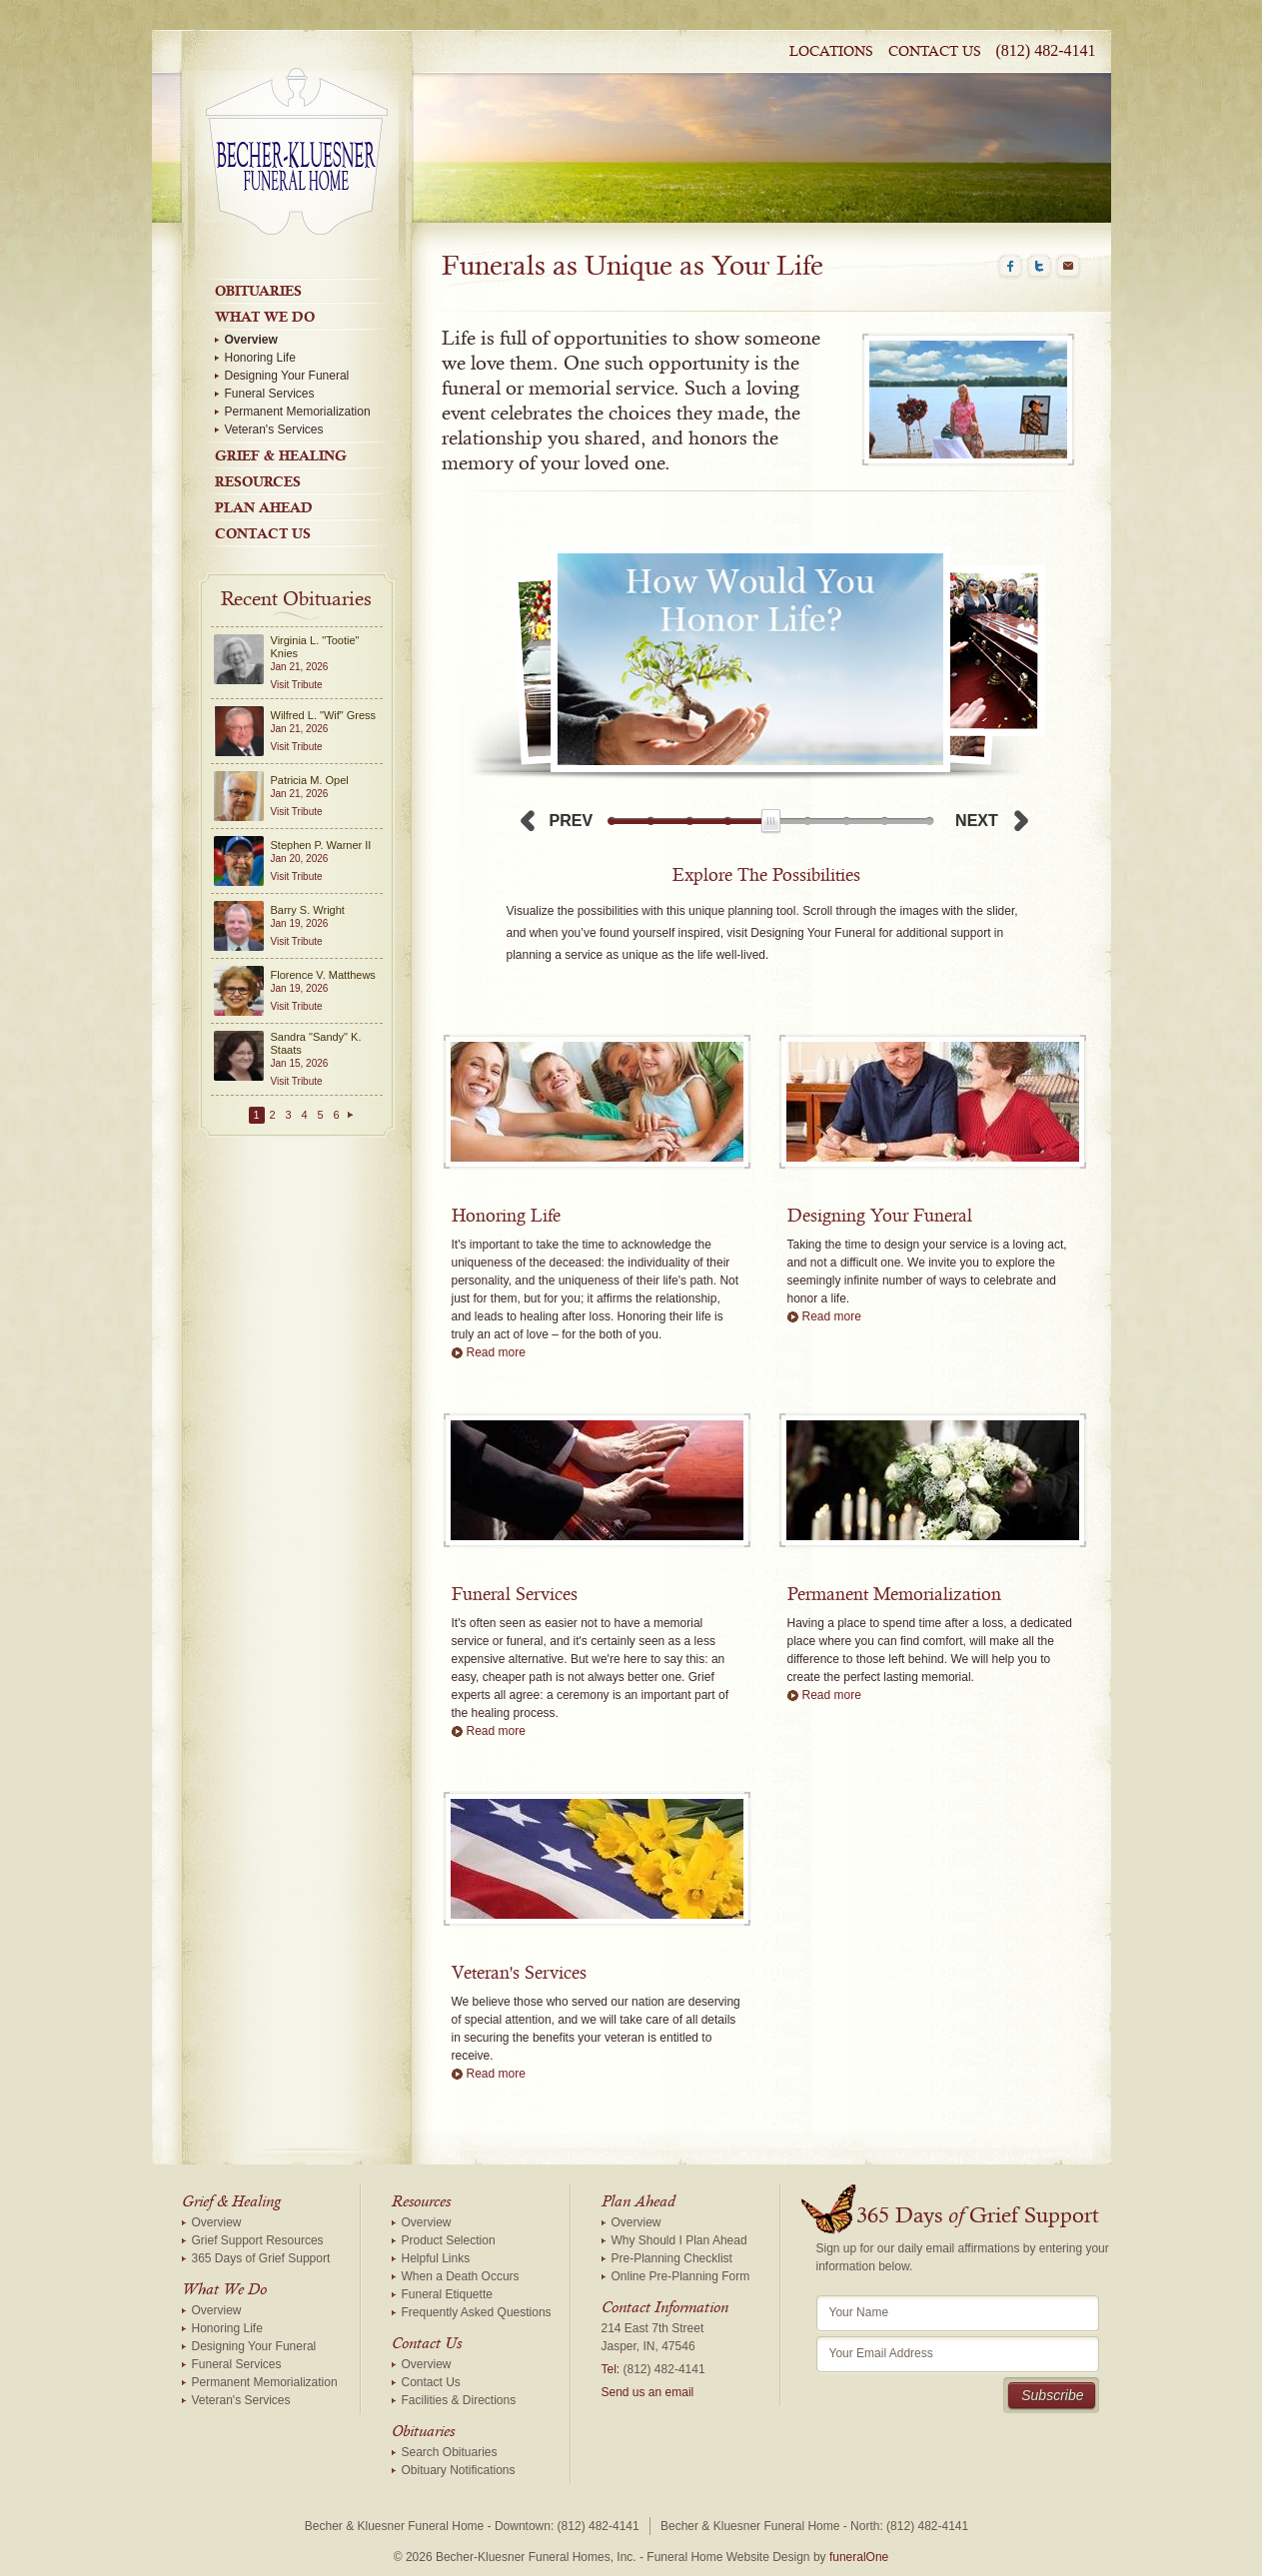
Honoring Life (260, 358)
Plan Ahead (264, 507)
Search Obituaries (450, 2452)
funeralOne (858, 2557)
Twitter (1039, 267)
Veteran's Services (274, 429)
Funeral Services (270, 394)
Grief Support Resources (258, 2240)
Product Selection (449, 2240)
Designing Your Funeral (287, 376)
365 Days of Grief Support (261, 2258)
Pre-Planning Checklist (672, 2258)
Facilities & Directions (459, 2400)
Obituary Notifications (459, 2470)
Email (1068, 267)
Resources (258, 481)
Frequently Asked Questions (477, 2312)
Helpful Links (436, 2258)
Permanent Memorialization (298, 412)
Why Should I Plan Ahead (679, 2240)
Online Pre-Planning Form (681, 2276)
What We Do (265, 317)
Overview (251, 340)
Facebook (1010, 267)
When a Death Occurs (461, 2276)
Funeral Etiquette (447, 2294)
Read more (496, 1352)
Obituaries (258, 291)
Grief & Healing (281, 455)
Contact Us (934, 52)
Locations (831, 52)
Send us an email (648, 2392)
